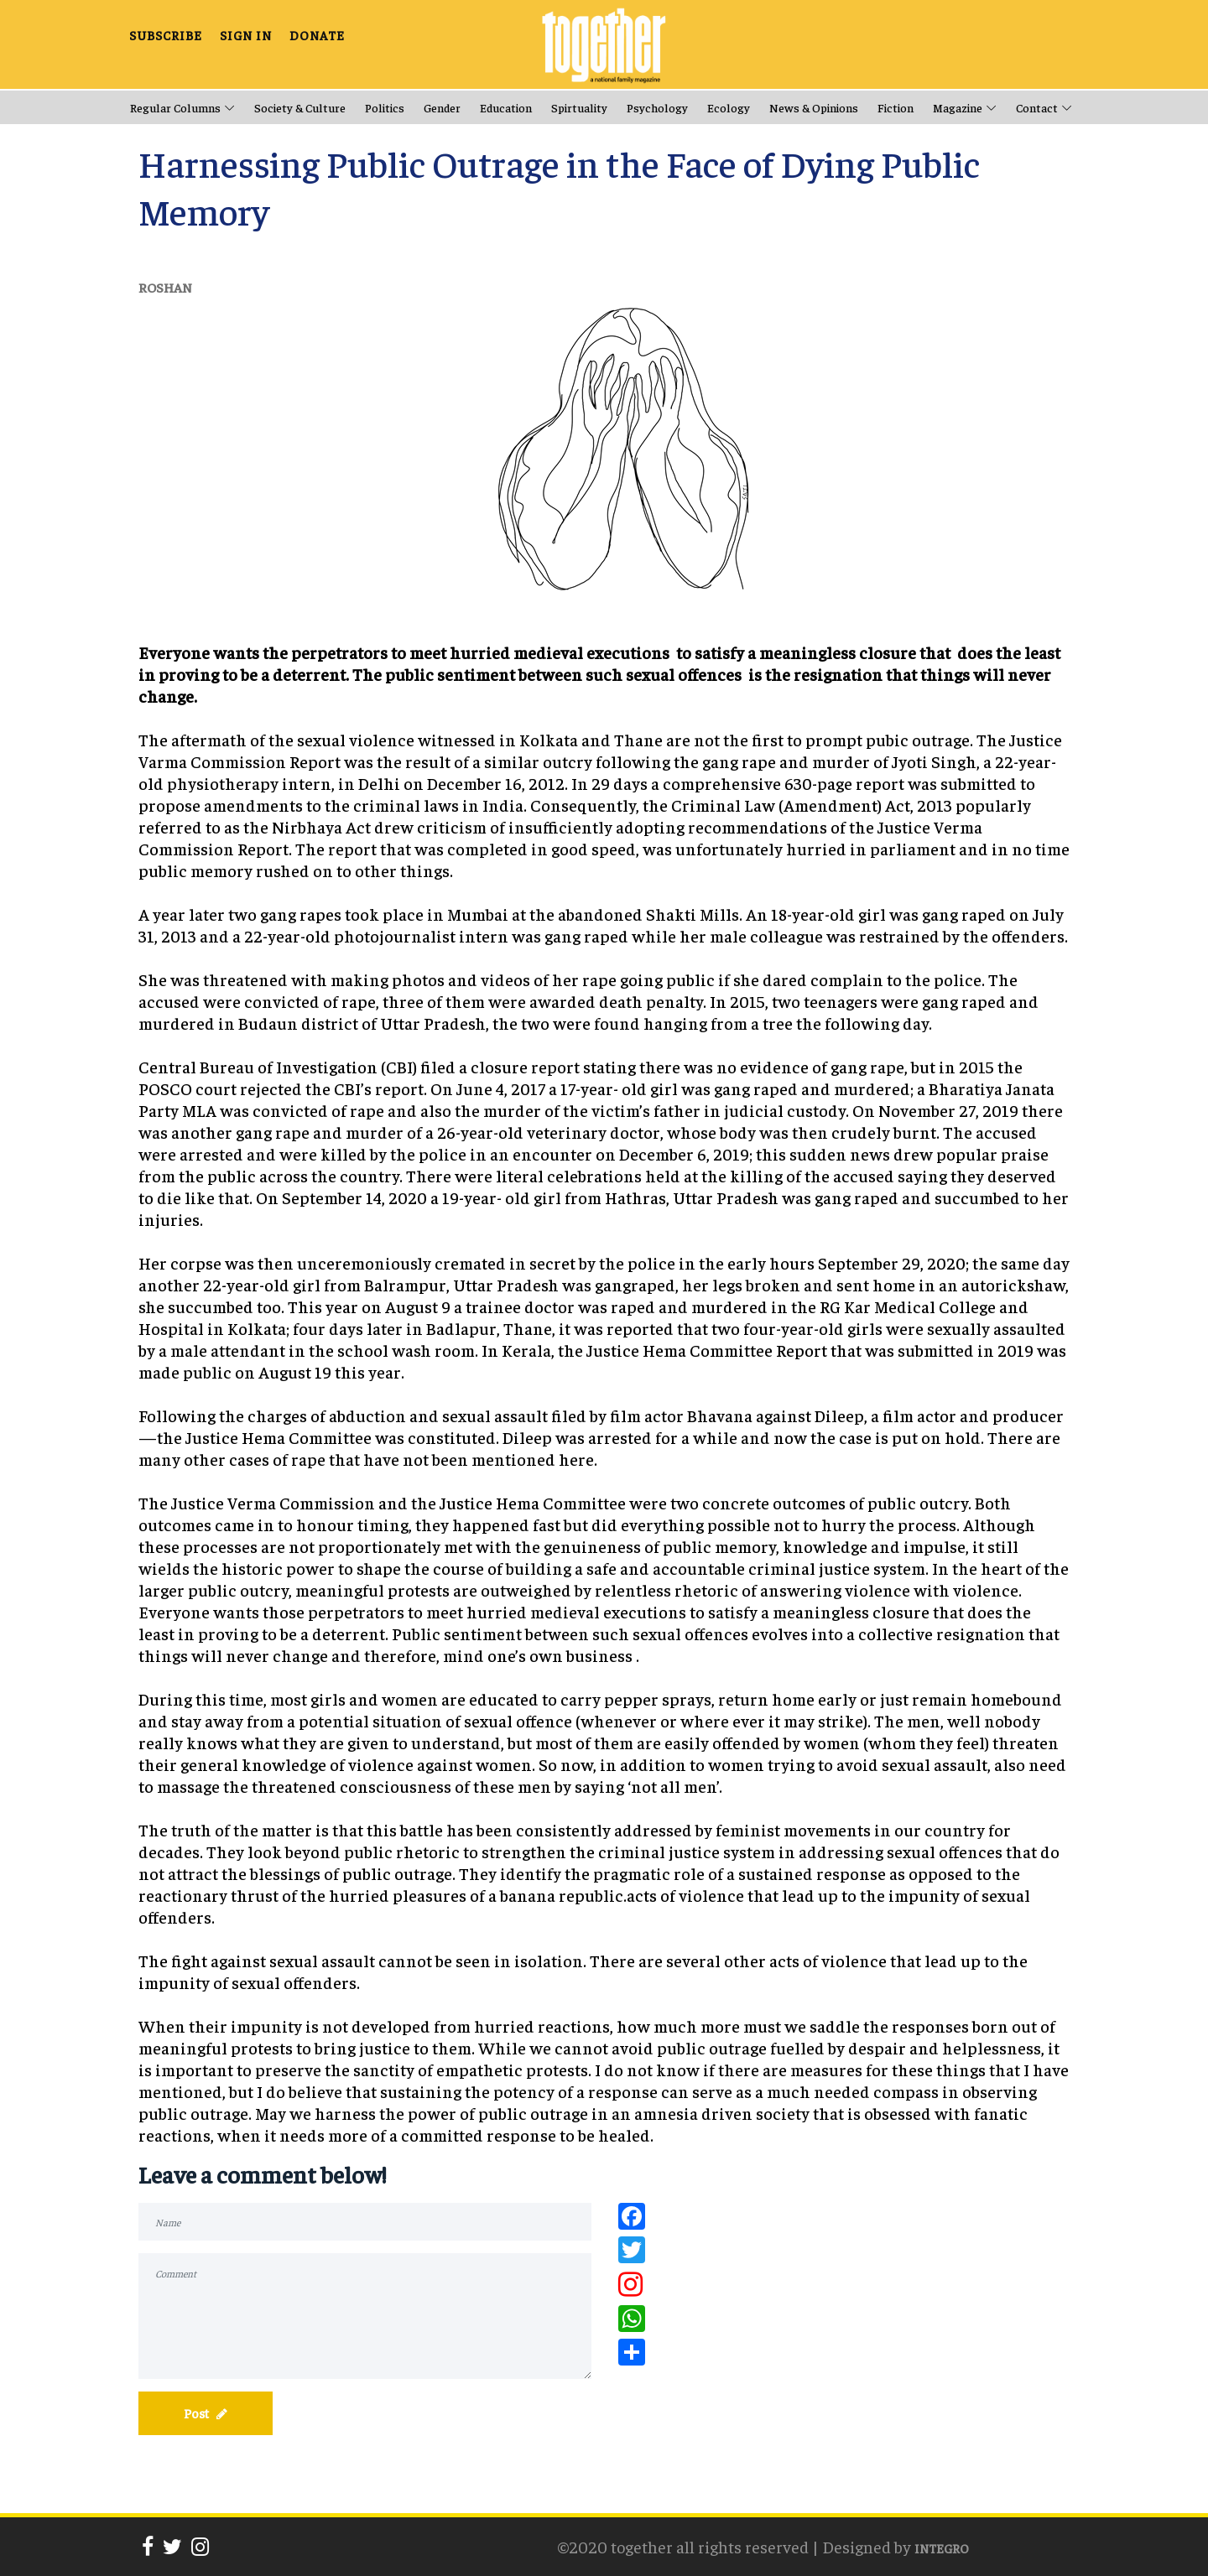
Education (506, 107)
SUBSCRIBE (165, 34)
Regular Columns (175, 107)
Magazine (957, 107)
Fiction (895, 107)
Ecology (728, 107)
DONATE (317, 34)
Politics (384, 107)
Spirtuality (579, 107)
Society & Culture (300, 107)
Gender (442, 107)
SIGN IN (246, 34)
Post (205, 2413)
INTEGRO (941, 2548)
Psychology (657, 107)
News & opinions (813, 107)
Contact (1037, 107)
